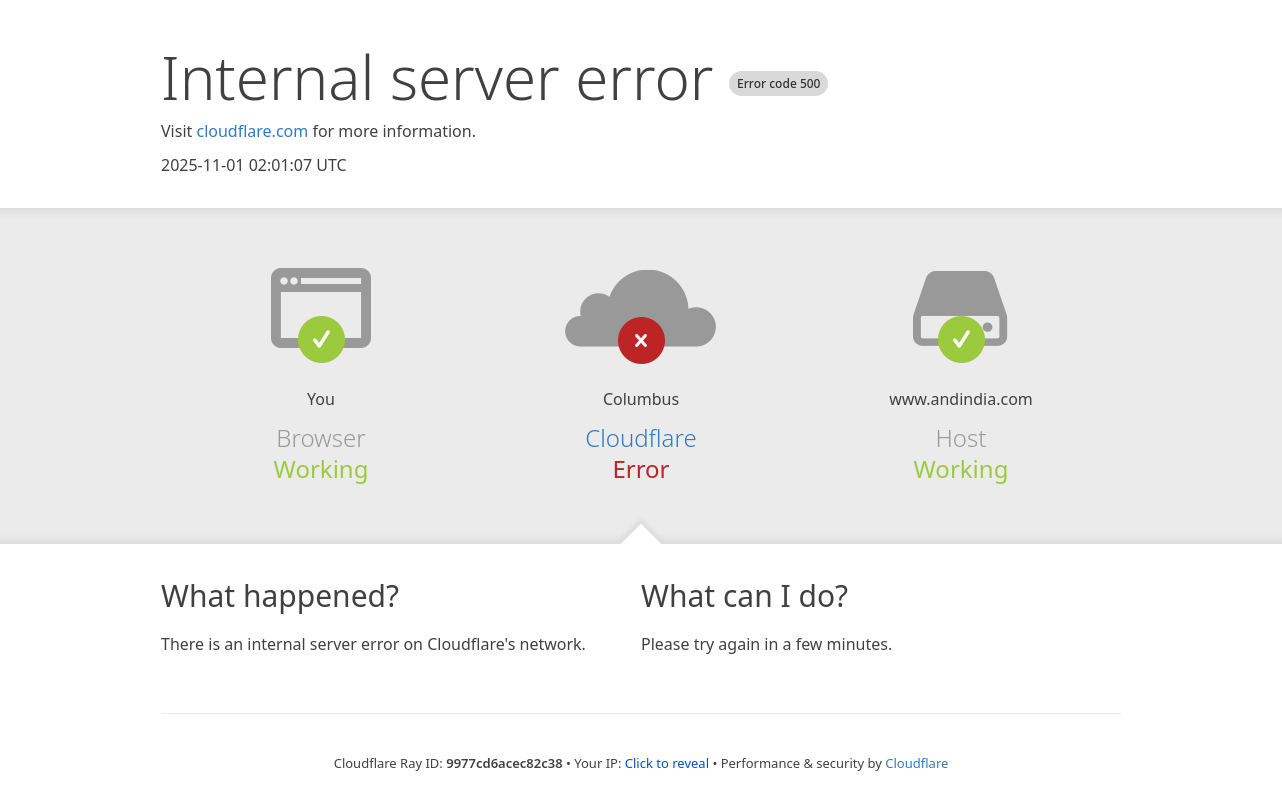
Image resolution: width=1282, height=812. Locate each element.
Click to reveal (667, 763)
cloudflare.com (252, 131)
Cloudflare (640, 437)
